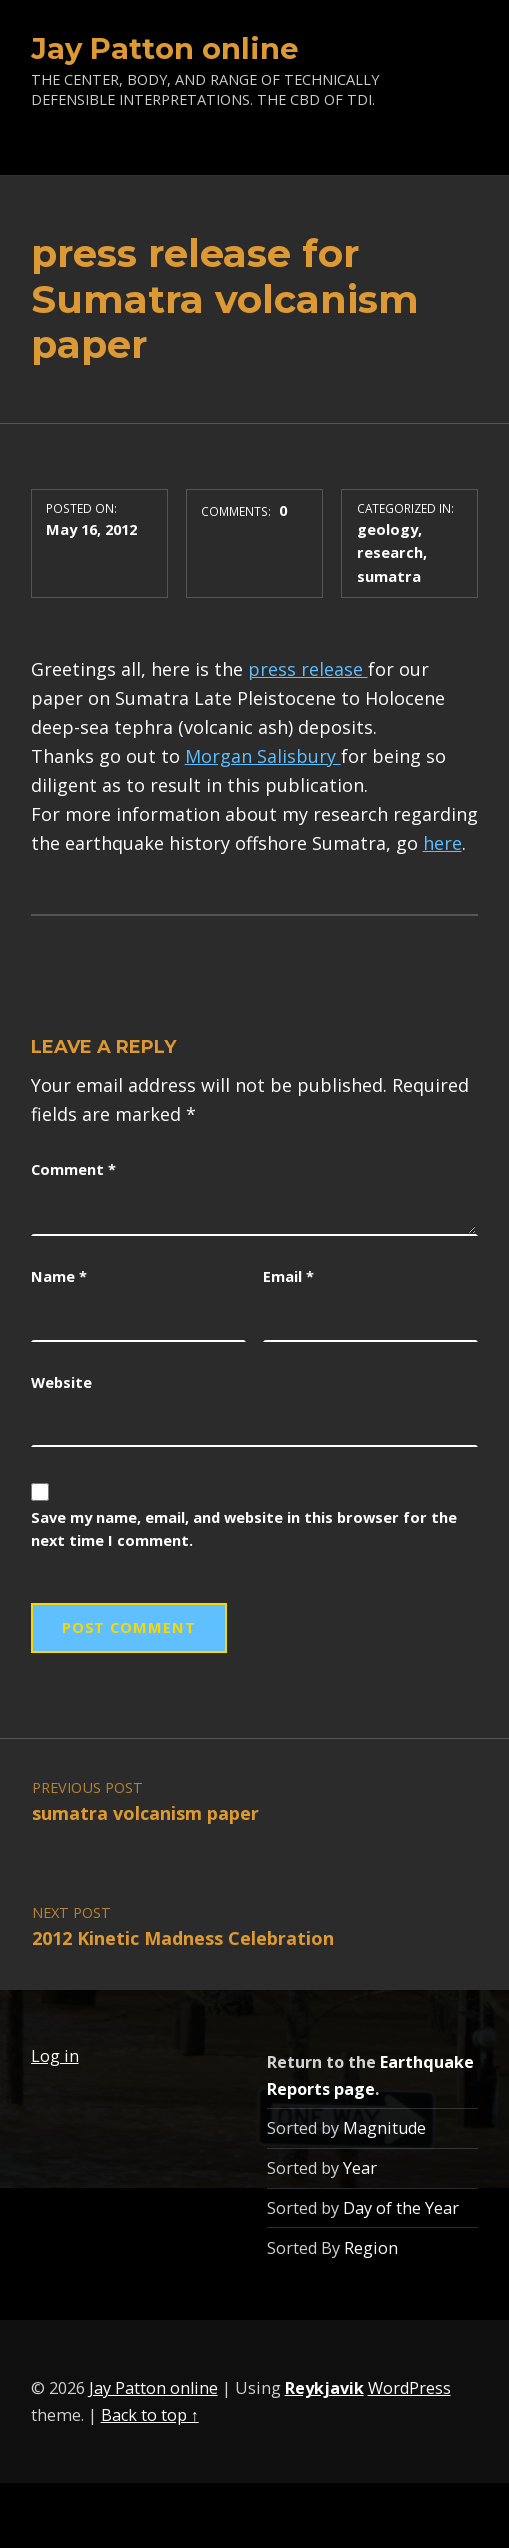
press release (308, 669)
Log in (55, 2056)
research (390, 552)
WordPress (409, 2388)
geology (387, 529)
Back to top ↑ (150, 2415)
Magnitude (384, 2128)
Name (59, 1276)
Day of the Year (401, 2208)
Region (371, 2248)
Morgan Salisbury (263, 756)
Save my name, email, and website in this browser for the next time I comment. (244, 1529)
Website (61, 1382)
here (442, 843)
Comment (73, 1169)
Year (360, 2168)
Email (288, 1276)
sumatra (389, 576)
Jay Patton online (165, 48)
